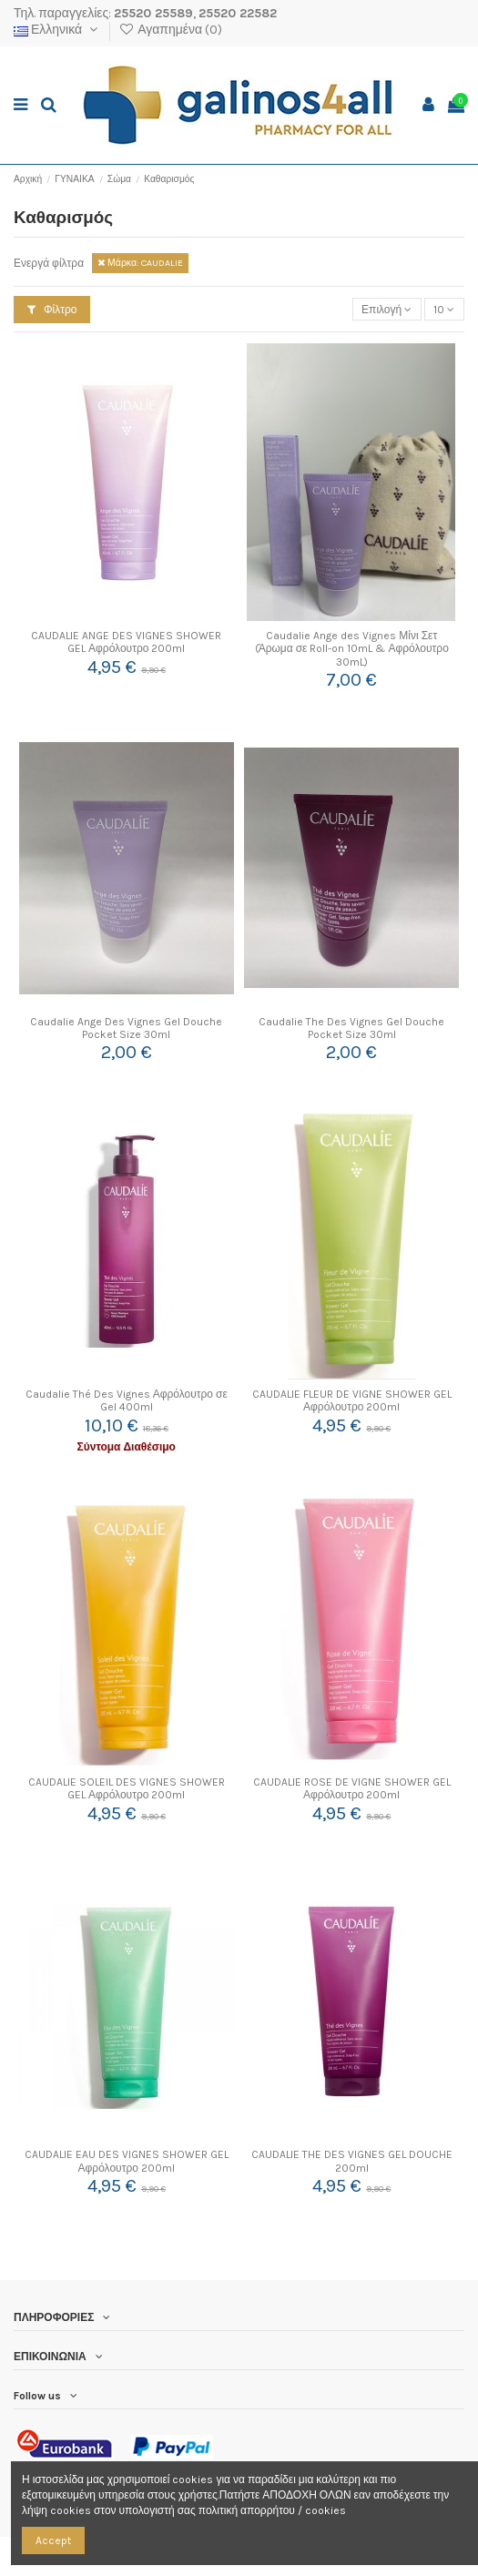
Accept (53, 2540)
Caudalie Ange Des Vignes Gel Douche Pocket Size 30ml (126, 1028)
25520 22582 (237, 13)
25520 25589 (153, 13)
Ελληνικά (57, 29)
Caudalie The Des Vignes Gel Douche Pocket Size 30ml (351, 1028)
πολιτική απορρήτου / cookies (272, 2510)
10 (443, 309)
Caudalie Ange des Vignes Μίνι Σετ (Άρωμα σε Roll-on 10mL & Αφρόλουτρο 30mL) (352, 648)
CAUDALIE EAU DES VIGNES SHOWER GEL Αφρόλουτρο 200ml (127, 2161)
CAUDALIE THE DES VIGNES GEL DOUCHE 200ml (352, 2161)
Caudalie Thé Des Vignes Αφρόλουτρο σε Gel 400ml (126, 1400)
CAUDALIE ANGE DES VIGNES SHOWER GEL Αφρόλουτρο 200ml (126, 642)
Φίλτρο (51, 309)
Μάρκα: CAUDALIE (140, 263)
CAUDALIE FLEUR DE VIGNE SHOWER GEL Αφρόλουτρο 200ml (352, 1400)
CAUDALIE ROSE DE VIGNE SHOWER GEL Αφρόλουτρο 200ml (352, 1788)
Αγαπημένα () (170, 29)
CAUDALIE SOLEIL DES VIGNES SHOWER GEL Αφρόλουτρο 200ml (126, 1788)
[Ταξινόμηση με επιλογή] (387, 309)
